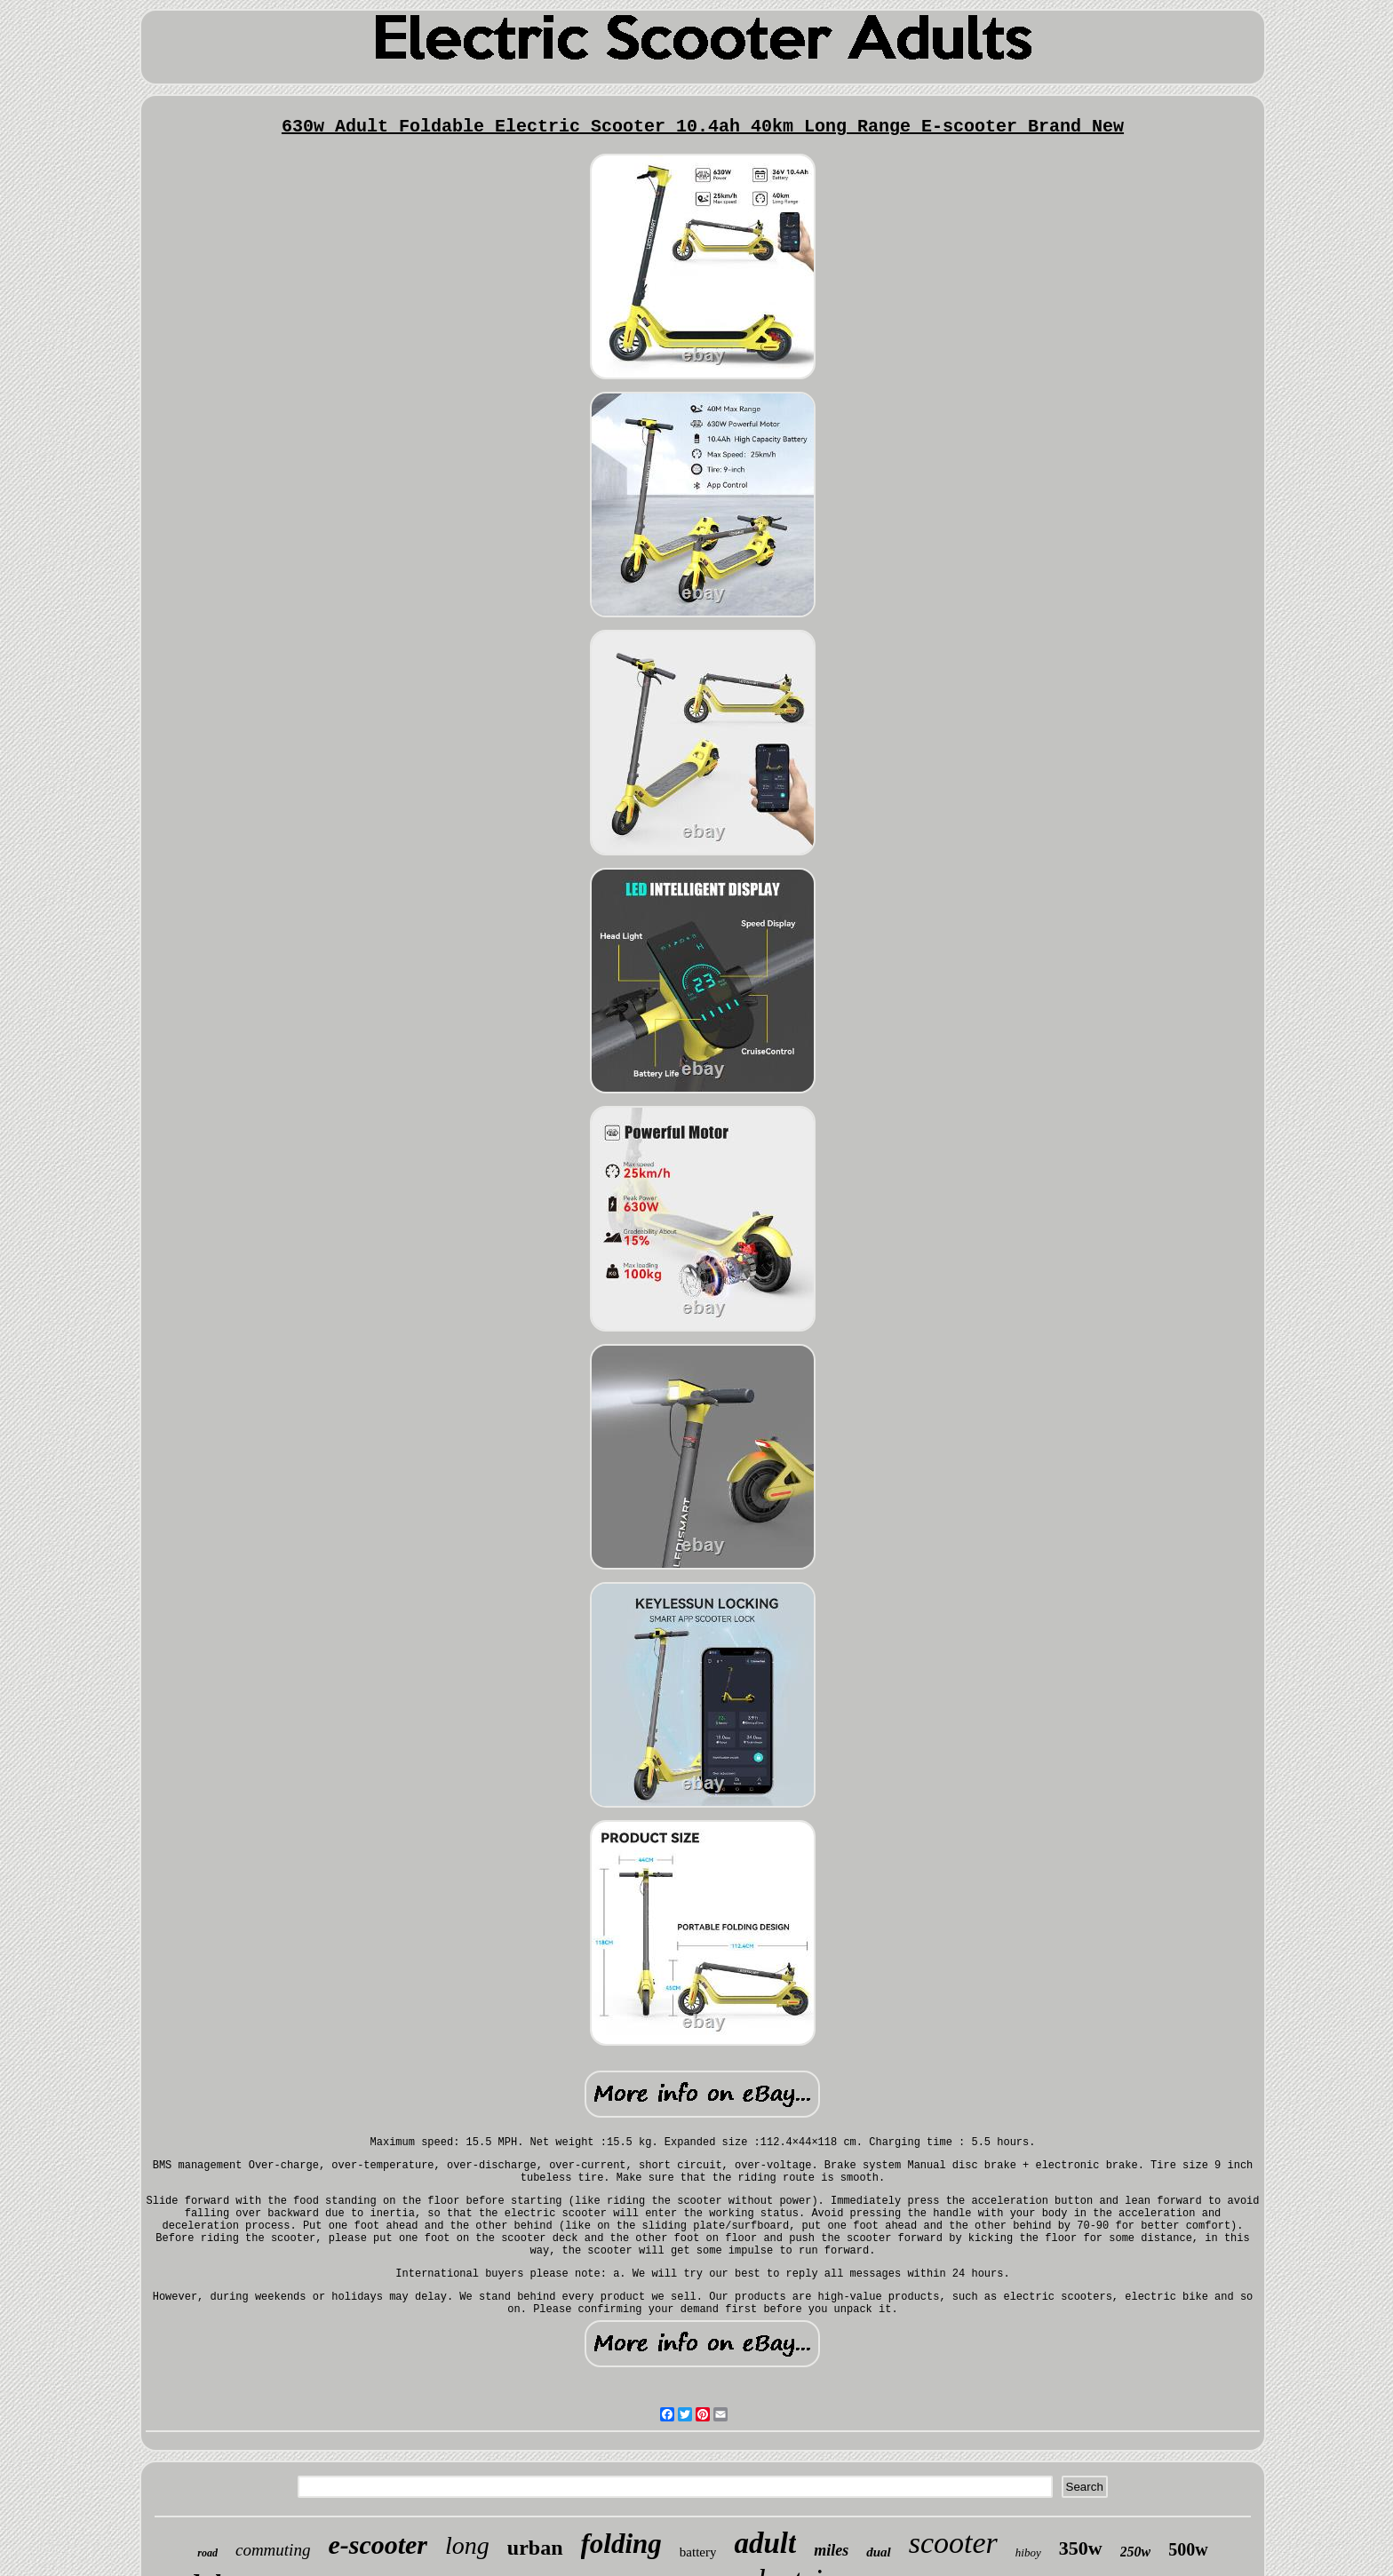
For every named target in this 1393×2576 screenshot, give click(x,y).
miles (831, 2550)
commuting (272, 2549)
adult (765, 2543)
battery (698, 2552)
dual (878, 2552)
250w (1135, 2551)
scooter (953, 2542)
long (467, 2545)
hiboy (1028, 2552)
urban (535, 2547)
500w (1187, 2549)
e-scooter (377, 2544)
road (207, 2553)
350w (1080, 2548)
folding (621, 2543)
